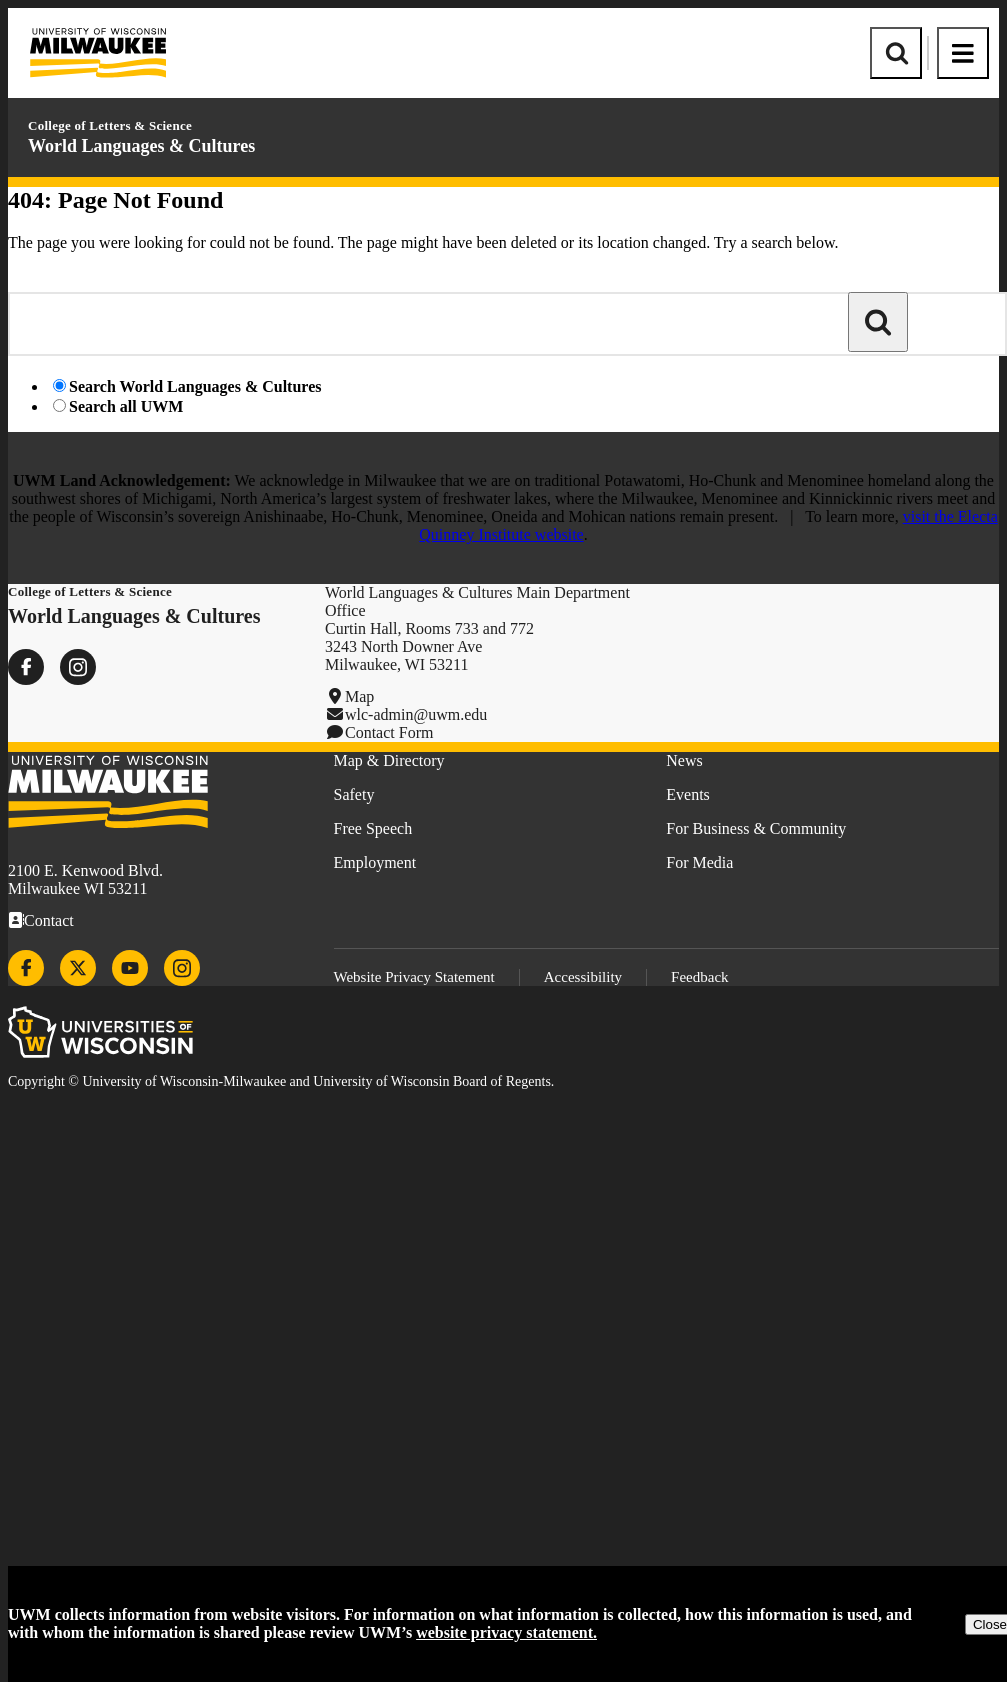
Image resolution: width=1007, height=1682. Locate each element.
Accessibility (583, 977)
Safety (354, 794)
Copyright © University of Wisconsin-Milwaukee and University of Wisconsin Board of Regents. (281, 1081)
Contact (49, 920)
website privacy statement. (506, 1632)
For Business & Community (756, 828)
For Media (699, 862)
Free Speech (373, 828)
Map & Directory (389, 760)
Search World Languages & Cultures (195, 386)
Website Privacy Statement (414, 977)
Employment (375, 862)
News (684, 760)
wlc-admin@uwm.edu (416, 714)
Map (359, 696)
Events (688, 794)
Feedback (699, 977)
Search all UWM (126, 406)
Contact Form (389, 732)
